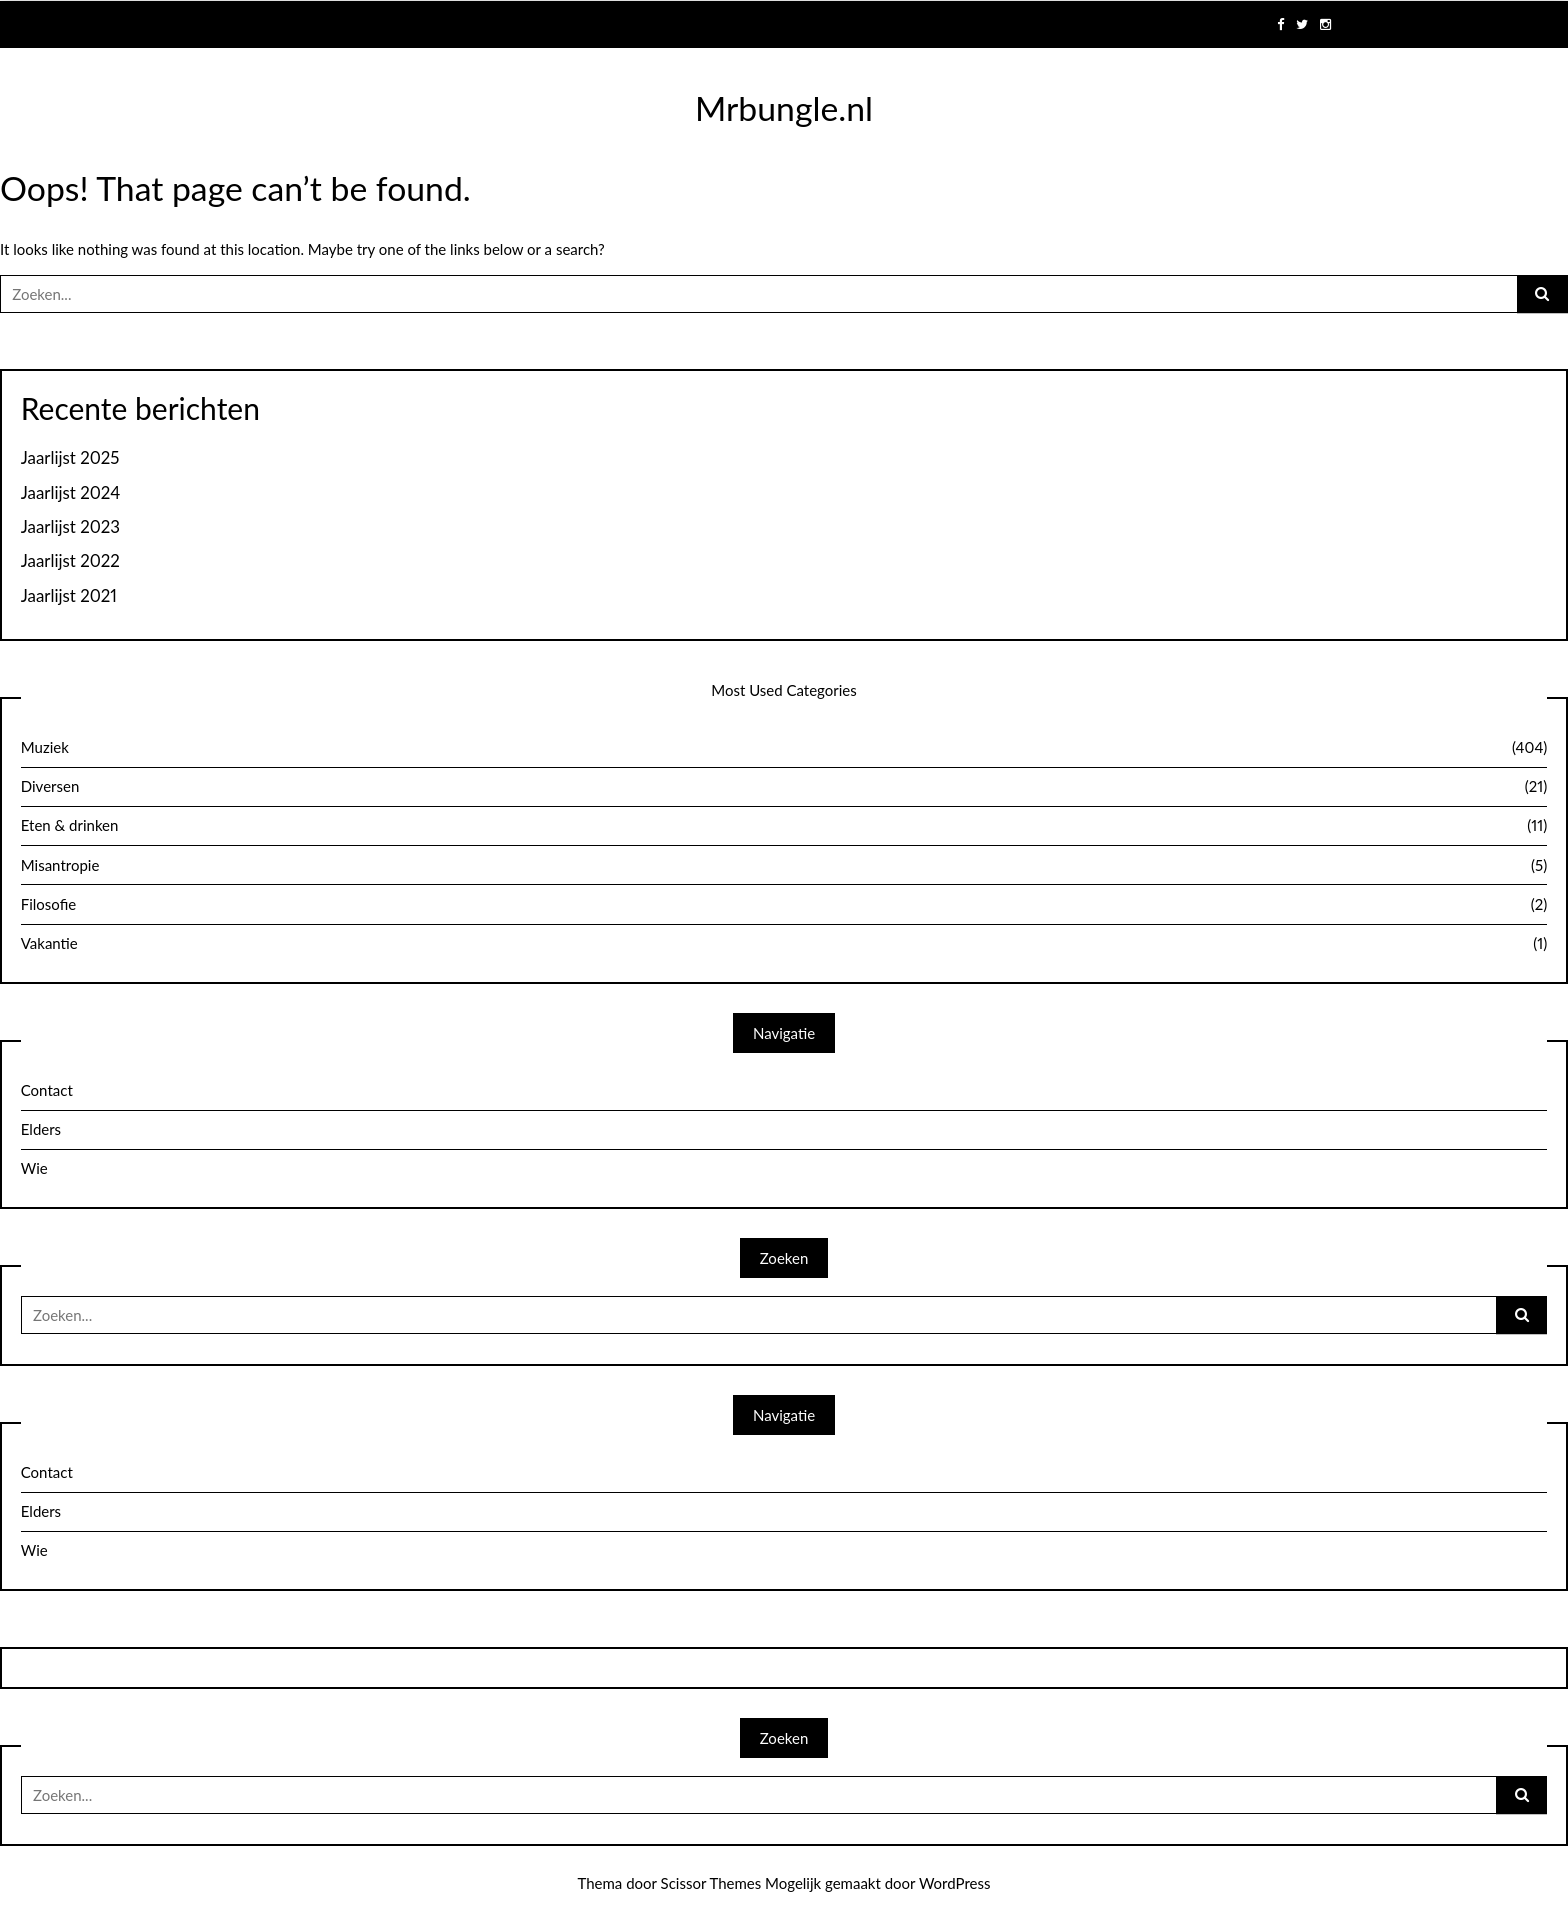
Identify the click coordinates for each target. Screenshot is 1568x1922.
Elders (41, 1129)
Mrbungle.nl (784, 108)
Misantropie (784, 866)
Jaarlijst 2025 (70, 458)
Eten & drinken (784, 826)
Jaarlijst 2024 (71, 493)
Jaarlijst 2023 (70, 527)
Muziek (784, 748)
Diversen (784, 787)
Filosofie (784, 905)
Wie (34, 1168)
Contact (47, 1090)
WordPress (955, 1883)
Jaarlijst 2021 (69, 596)
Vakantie (784, 944)
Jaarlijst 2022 (70, 561)
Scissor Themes (711, 1883)
